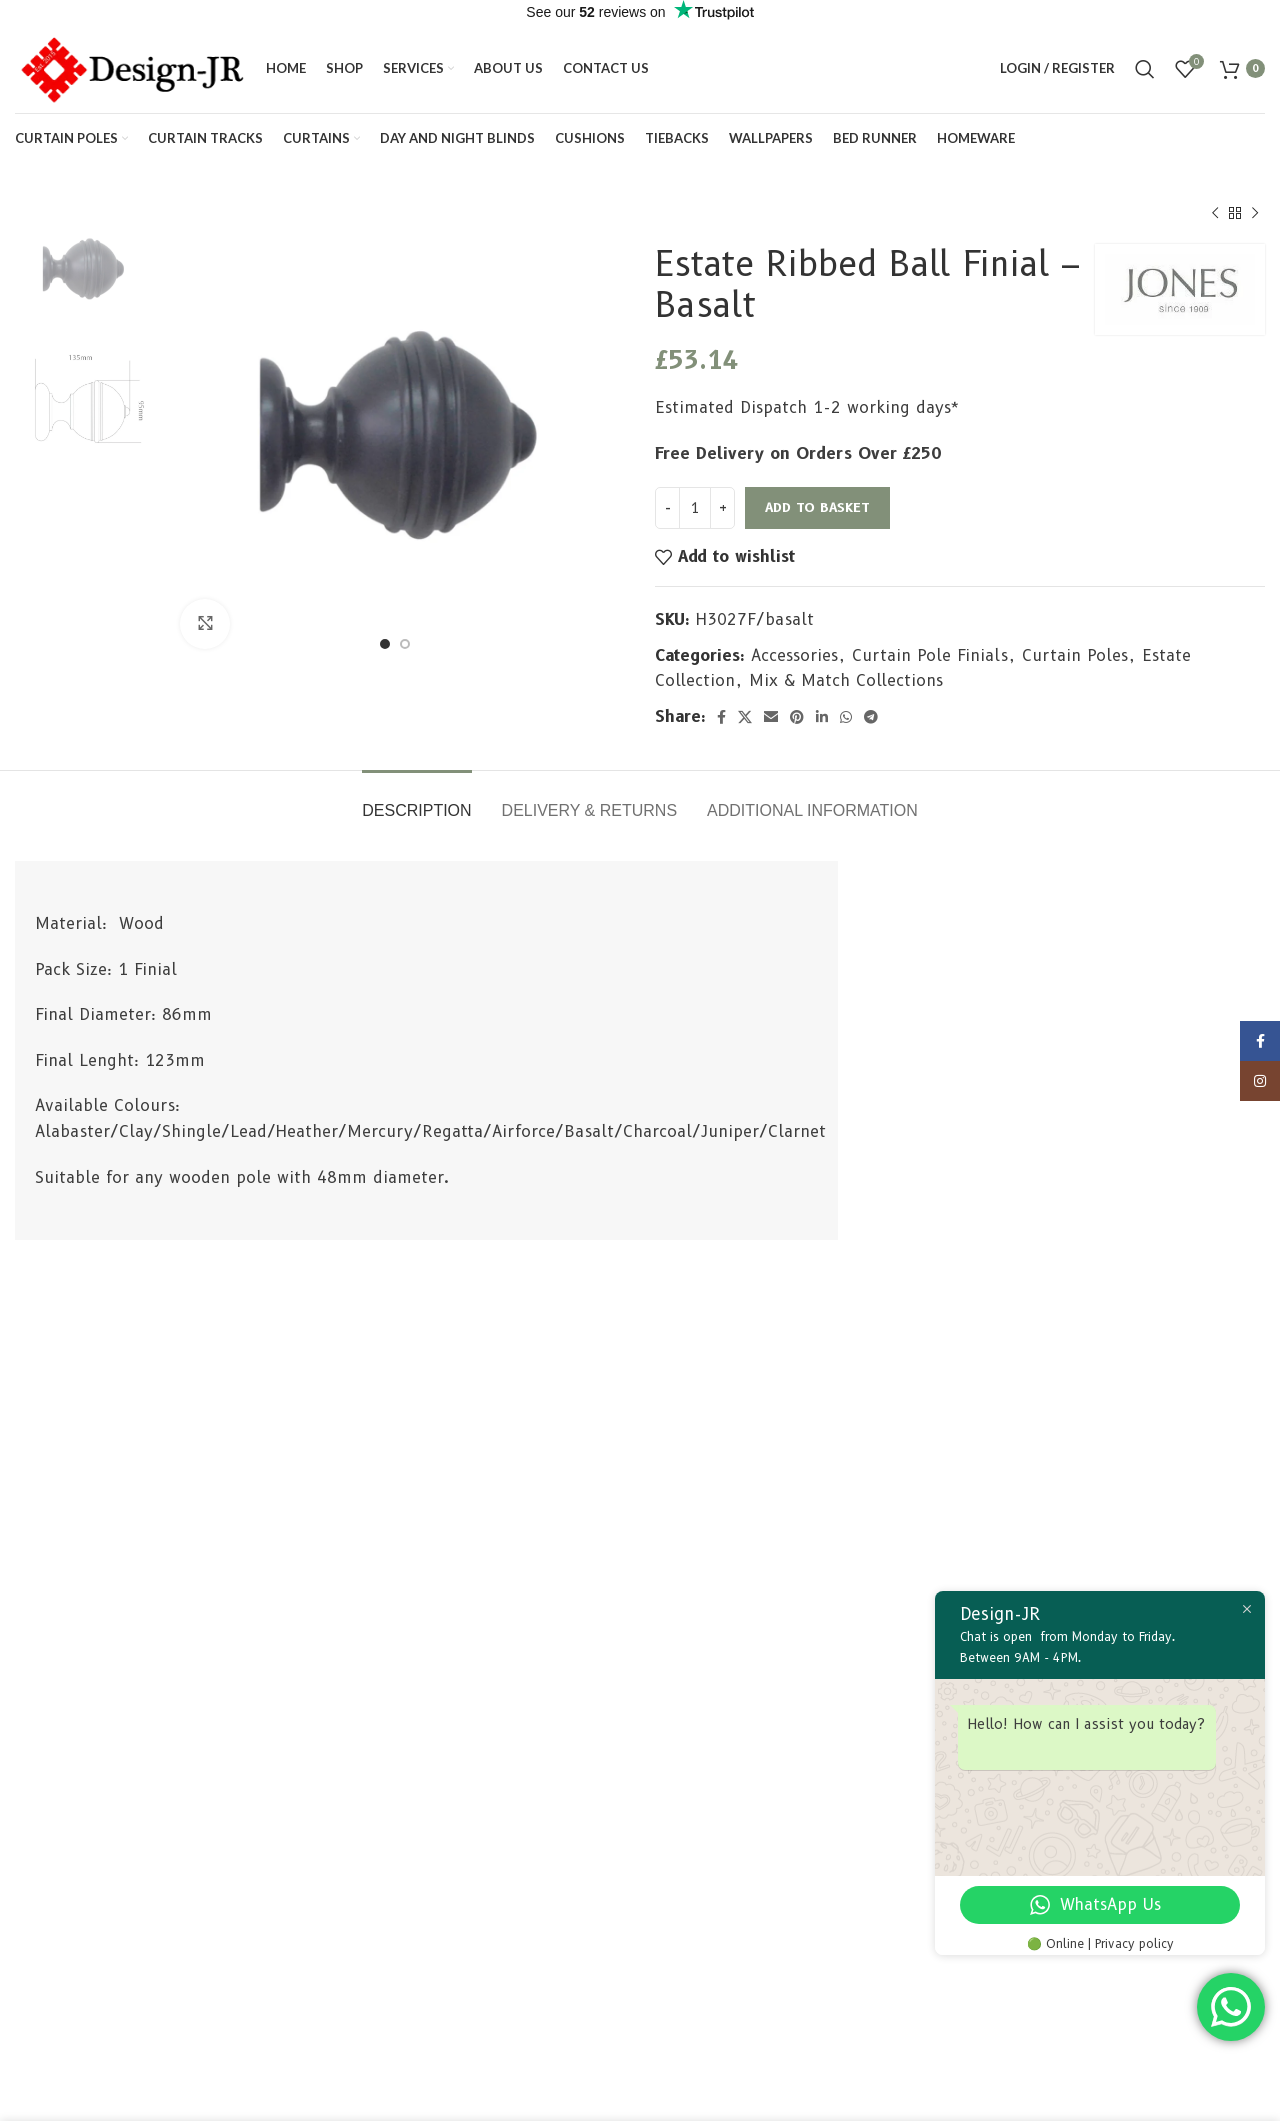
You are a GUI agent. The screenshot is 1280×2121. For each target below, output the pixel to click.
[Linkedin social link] (822, 717)
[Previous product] (1215, 214)
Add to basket (817, 507)
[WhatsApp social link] (846, 717)
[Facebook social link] (721, 717)
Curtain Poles (1075, 655)
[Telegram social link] (871, 717)
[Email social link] (771, 717)
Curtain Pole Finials (930, 655)
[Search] (1145, 69)
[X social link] (745, 717)
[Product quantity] (695, 508)
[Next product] (1255, 214)
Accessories (794, 655)
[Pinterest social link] (797, 717)
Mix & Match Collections (846, 680)
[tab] (416, 800)
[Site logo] (130, 67)
